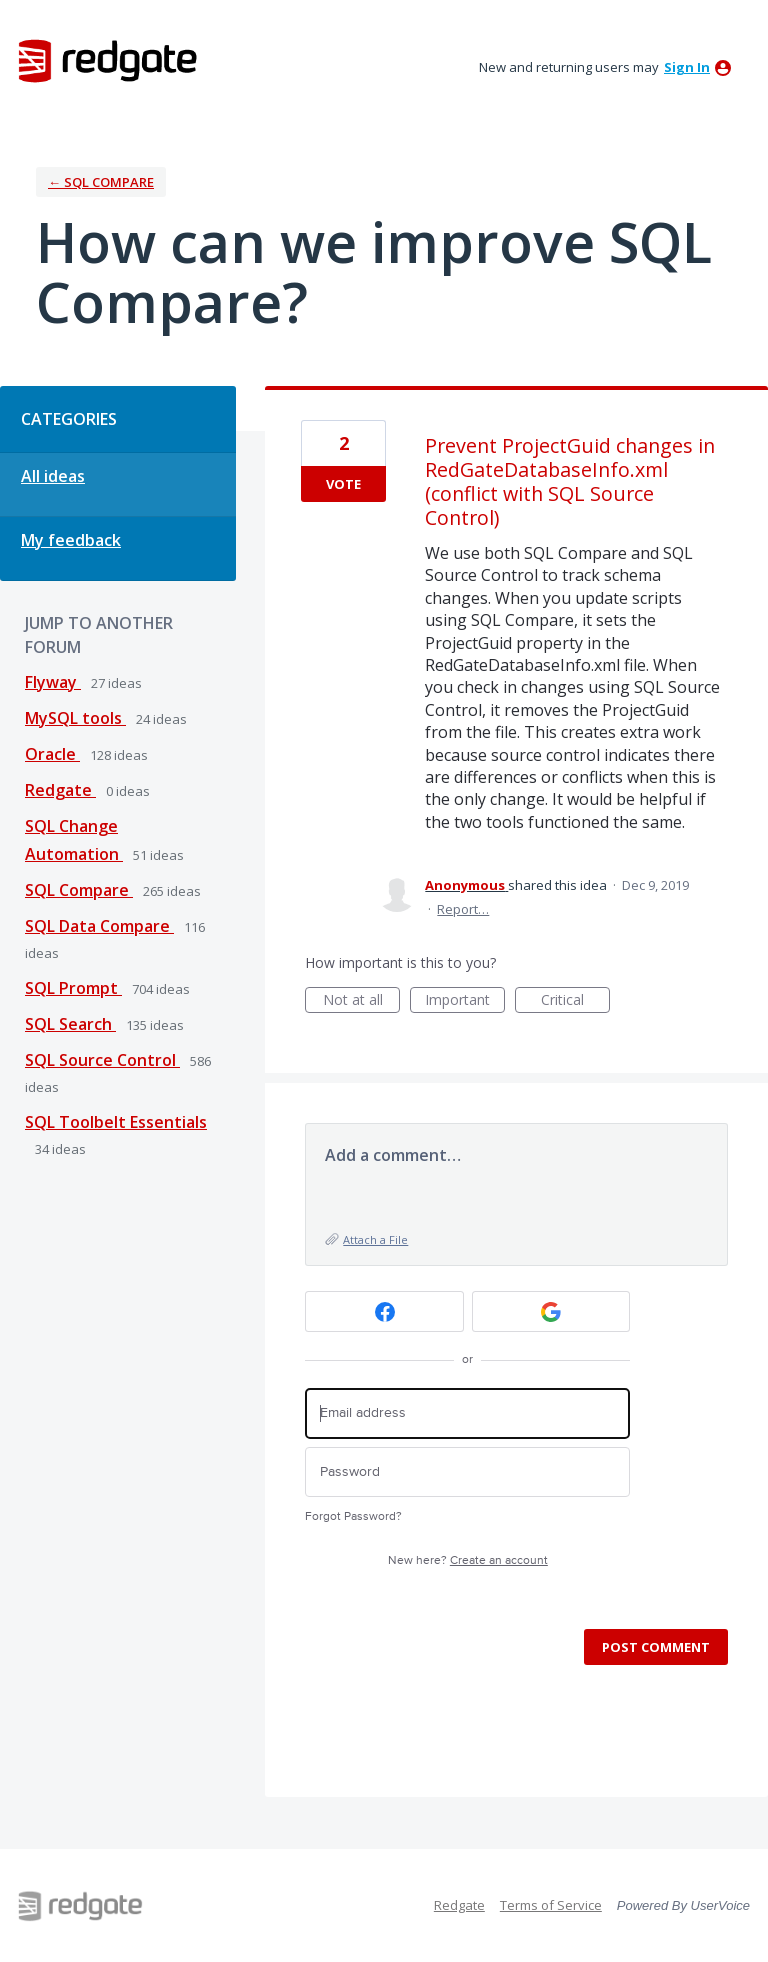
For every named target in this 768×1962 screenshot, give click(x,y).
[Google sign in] (551, 1311)
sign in (687, 67)
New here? (468, 1560)
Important (465, 1001)
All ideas (53, 476)
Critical (575, 1001)
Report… (463, 909)
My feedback (71, 540)
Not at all (362, 1001)
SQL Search (70, 1024)
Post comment (656, 1647)
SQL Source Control (102, 1060)
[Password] (467, 1472)
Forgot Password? (353, 1516)
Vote (343, 484)
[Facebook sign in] (384, 1311)
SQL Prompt (73, 988)
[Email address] (467, 1413)
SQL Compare (79, 890)
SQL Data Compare (99, 926)
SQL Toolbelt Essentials (116, 1122)
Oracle (52, 754)
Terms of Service (551, 1905)
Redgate (60, 790)
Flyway (53, 682)
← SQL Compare (101, 182)
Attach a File (375, 1239)
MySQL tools (75, 718)
